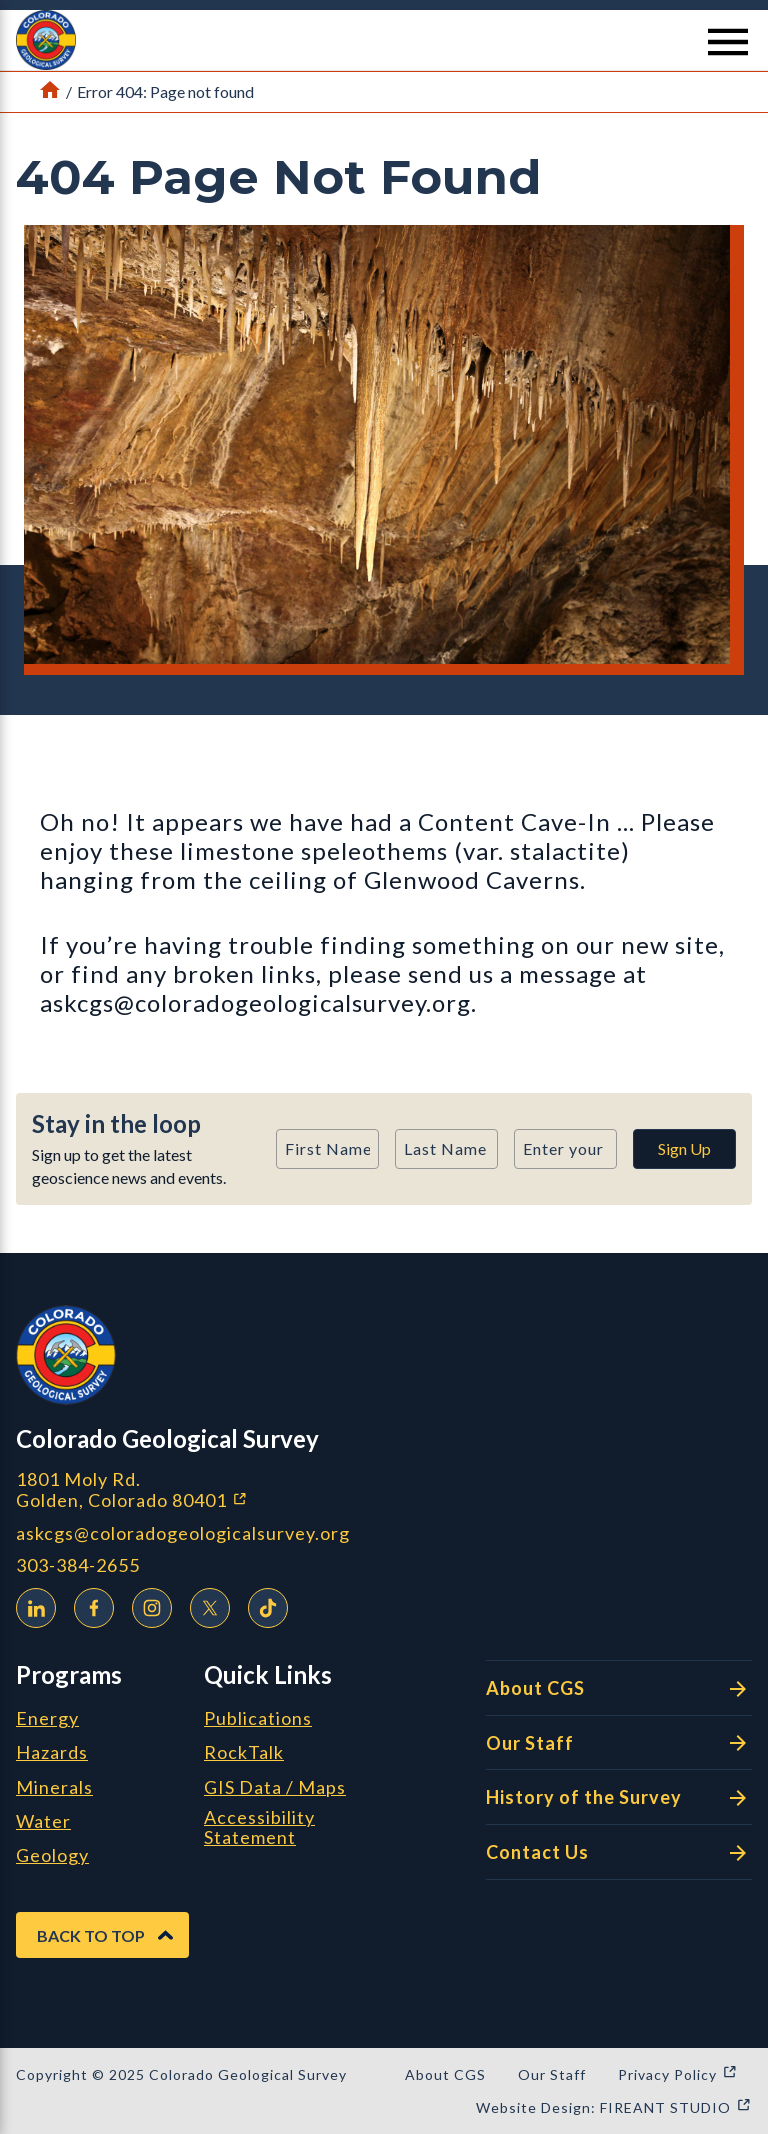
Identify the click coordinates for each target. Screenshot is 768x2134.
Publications (258, 1719)
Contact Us (619, 1853)
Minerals (54, 1788)
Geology (52, 1856)
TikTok (263, 1604)
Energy (47, 1719)
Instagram (147, 1604)
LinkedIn (31, 1604)
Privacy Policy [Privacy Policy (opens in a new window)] (678, 2074)
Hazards (52, 1753)
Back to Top (91, 1935)
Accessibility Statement (259, 1828)
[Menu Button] (728, 42)
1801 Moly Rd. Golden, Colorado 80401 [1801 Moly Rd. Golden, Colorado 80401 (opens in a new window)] (238, 1489)
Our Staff (619, 1743)
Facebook (89, 1604)
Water (43, 1822)
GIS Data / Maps (275, 1788)
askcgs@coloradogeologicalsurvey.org (183, 1533)
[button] (384, 40)
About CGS (619, 1689)
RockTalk (244, 1753)
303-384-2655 (78, 1565)
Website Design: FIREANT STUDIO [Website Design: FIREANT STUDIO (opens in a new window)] (614, 2107)
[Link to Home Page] (50, 92)
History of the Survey (619, 1798)
